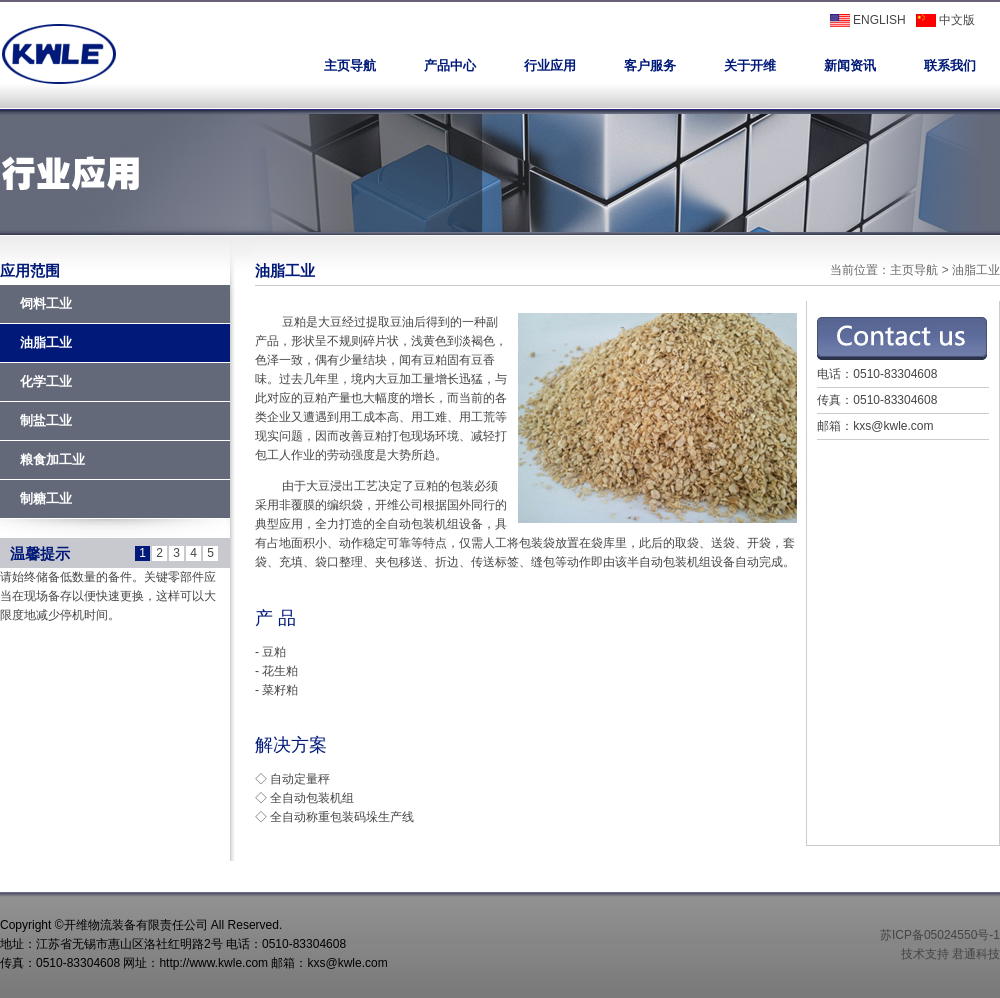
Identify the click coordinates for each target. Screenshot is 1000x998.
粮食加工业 (52, 459)
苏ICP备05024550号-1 (940, 935)
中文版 (945, 20)
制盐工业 (46, 420)
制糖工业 (46, 498)
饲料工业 (46, 303)
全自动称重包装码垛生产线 (342, 817)
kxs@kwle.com (893, 426)
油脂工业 (46, 342)
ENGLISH (868, 20)
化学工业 (46, 381)
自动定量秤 (300, 779)
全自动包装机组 (312, 798)
